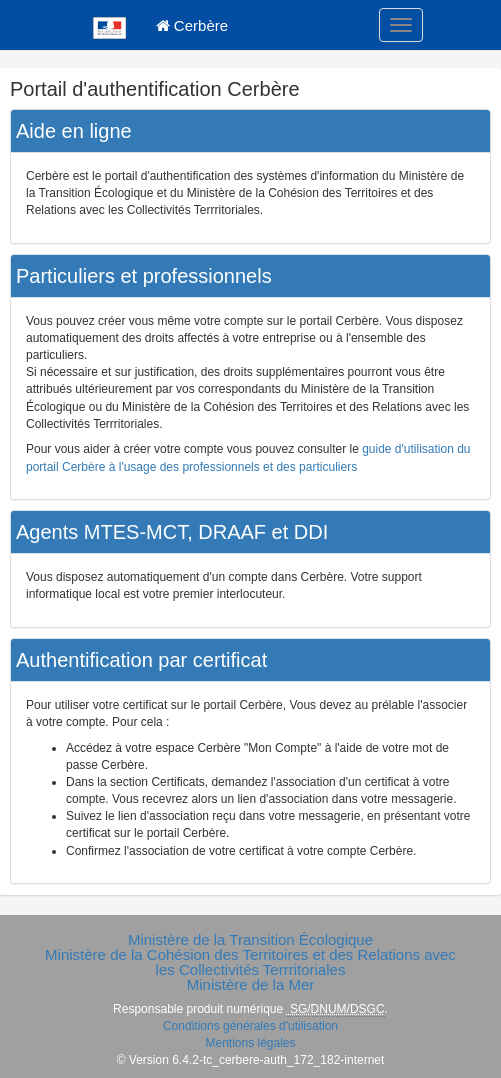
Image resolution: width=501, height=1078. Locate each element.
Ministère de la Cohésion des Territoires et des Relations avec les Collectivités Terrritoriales (250, 962)
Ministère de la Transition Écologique (250, 939)
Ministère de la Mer (251, 984)
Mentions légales (250, 1043)
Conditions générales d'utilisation (250, 1026)
